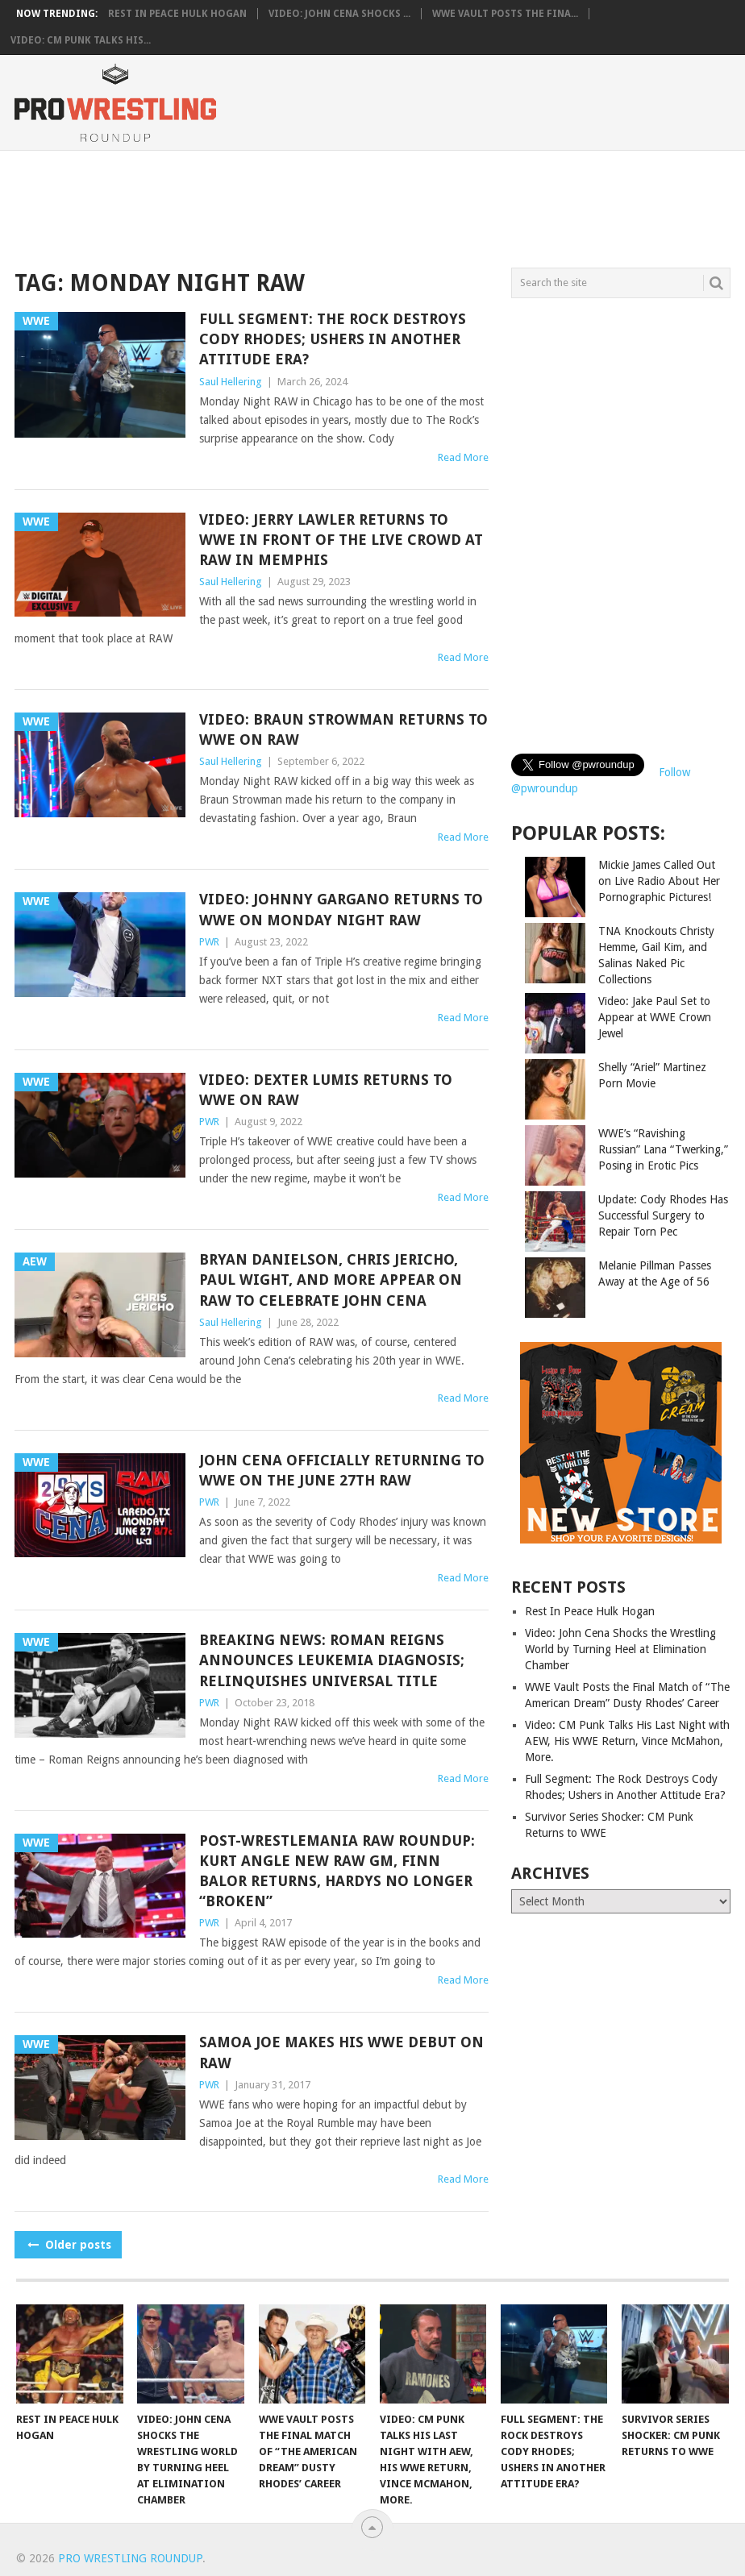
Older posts (68, 2244)
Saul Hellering (230, 382)
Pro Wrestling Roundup (130, 2558)
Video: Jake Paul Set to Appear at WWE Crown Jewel (654, 1017)
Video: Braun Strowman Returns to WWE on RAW (343, 729)
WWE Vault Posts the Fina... (505, 13)
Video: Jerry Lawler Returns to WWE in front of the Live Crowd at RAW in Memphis (341, 539)
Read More (463, 457)
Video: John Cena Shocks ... (339, 13)
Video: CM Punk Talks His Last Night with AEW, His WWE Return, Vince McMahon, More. (627, 1741)
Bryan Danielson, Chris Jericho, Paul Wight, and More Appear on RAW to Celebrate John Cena (330, 1279)
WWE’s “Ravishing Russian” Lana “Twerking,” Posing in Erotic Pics (663, 1149)
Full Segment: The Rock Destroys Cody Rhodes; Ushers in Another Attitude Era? (332, 339)
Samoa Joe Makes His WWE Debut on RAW (341, 2052)
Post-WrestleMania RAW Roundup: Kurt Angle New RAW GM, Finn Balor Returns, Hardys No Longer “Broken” (337, 1871)
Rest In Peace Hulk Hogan (177, 13)
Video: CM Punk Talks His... (80, 40)
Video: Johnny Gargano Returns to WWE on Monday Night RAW (341, 909)
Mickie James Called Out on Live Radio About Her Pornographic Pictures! (659, 881)
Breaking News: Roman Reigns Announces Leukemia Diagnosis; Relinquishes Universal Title (331, 1660)
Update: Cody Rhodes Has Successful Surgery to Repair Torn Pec (663, 1215)
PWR (209, 942)
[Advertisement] (387, 206)
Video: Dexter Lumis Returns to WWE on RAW (325, 1089)
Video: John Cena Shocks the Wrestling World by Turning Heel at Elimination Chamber (620, 1649)
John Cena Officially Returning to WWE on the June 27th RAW (342, 1470)
